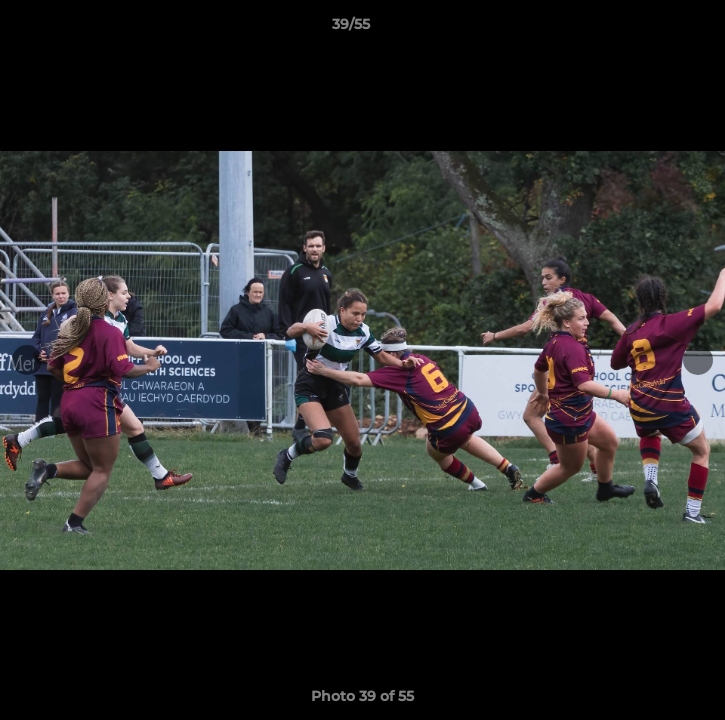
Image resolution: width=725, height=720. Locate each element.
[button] (653, 29)
